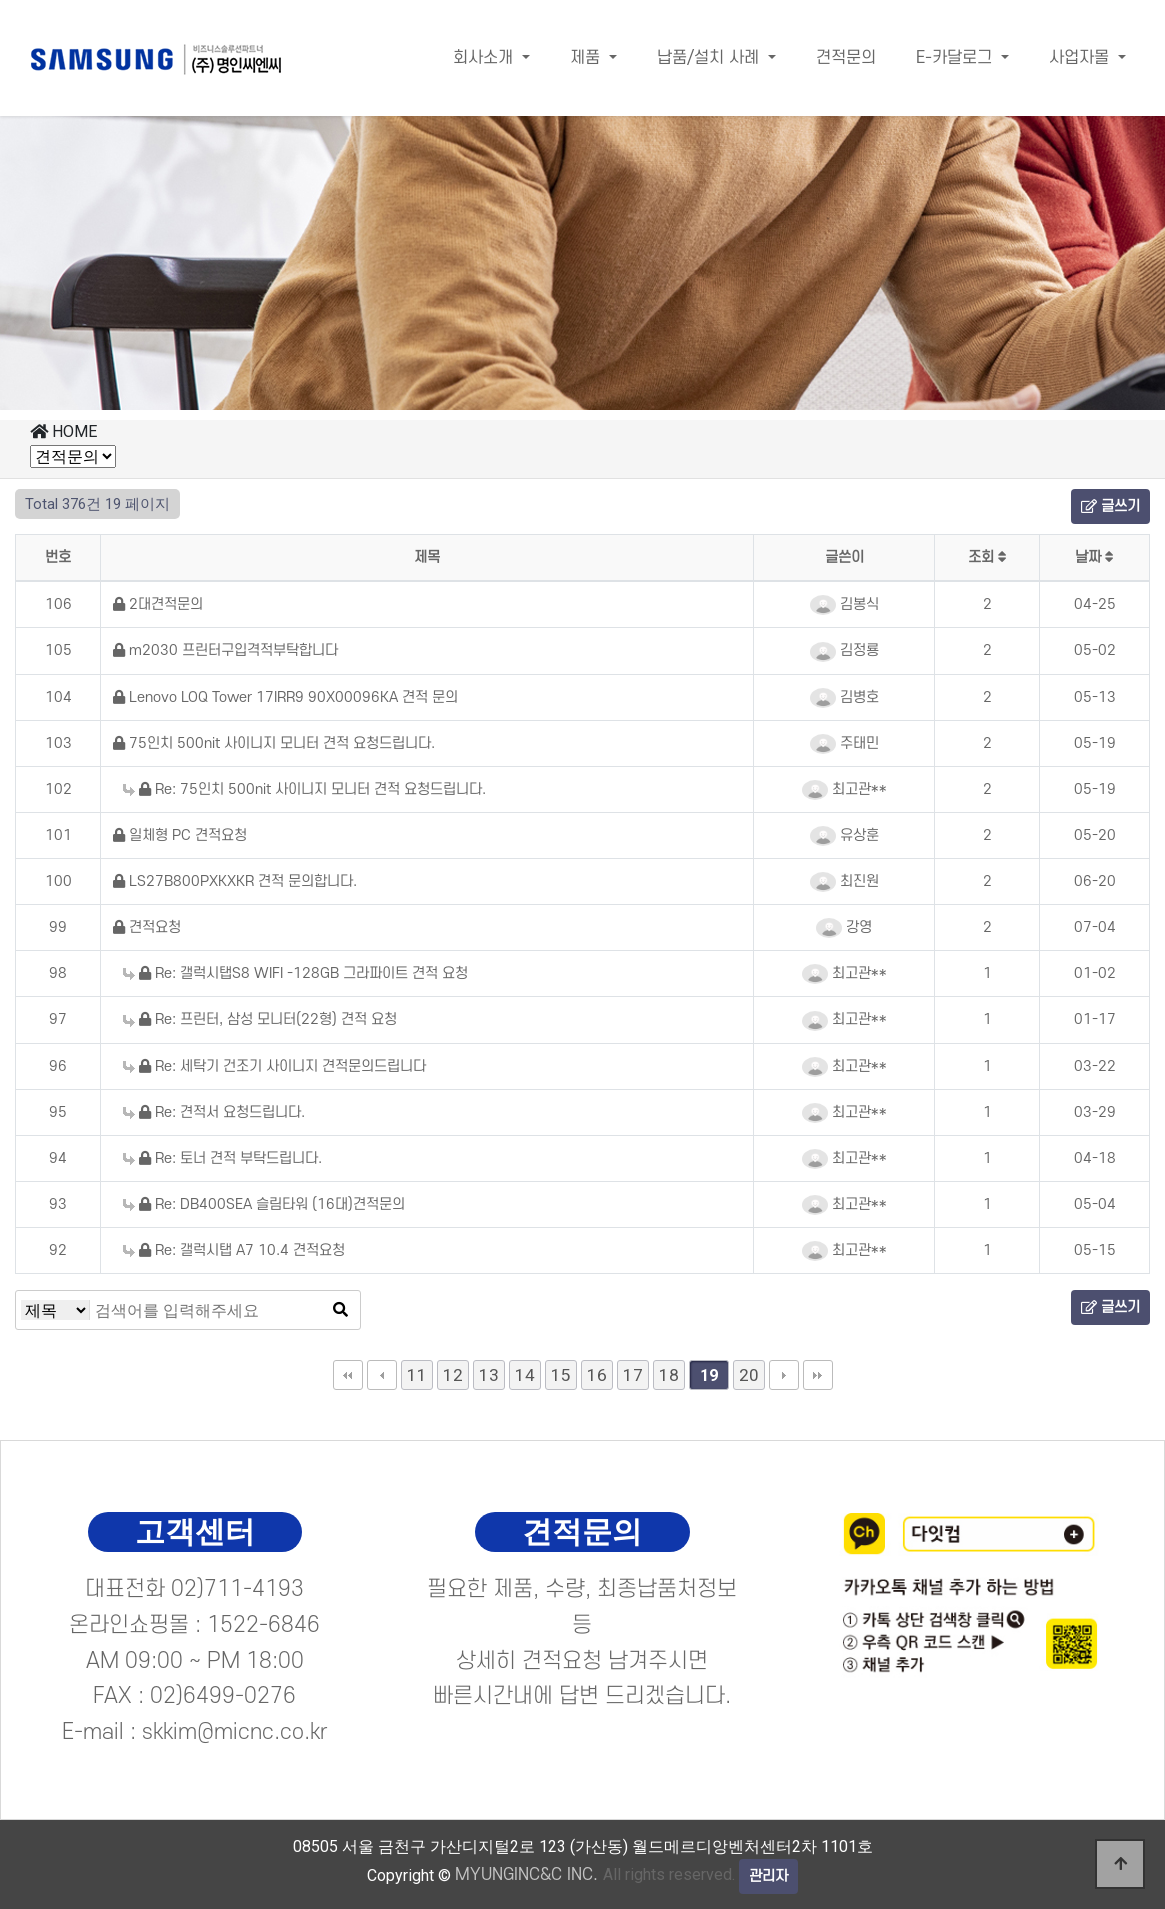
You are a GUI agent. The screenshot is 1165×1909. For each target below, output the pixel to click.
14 (525, 1375)
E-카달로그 (956, 58)
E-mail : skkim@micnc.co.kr (195, 1732)
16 (597, 1375)
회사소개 (485, 58)
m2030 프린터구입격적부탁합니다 (225, 650)
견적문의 (846, 58)
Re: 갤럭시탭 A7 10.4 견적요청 (234, 1250)
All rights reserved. (595, 1874)
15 (561, 1375)
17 (633, 1375)
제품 (587, 58)
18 (669, 1375)
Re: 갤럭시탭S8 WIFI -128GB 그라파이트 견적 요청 (295, 973)
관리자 (768, 1876)
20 (749, 1375)
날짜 (1094, 557)
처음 (348, 1375)
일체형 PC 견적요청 (180, 835)
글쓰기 (1110, 506)
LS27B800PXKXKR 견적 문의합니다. (235, 881)
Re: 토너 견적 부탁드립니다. (222, 1158)
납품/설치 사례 (710, 58)
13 (489, 1375)
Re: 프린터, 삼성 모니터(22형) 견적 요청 (260, 1019)
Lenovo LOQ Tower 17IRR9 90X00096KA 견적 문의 (285, 697)
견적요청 (147, 927)
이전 (382, 1375)
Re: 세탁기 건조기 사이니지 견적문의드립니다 (274, 1066)
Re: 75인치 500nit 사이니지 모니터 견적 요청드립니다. (304, 789)
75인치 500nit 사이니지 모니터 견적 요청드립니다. (274, 743)
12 (453, 1375)
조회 (987, 557)
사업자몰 (1081, 58)
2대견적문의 (158, 604)
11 (417, 1375)
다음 (784, 1375)
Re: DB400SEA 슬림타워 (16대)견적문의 (264, 1204)
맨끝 (818, 1375)
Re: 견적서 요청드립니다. (214, 1112)
